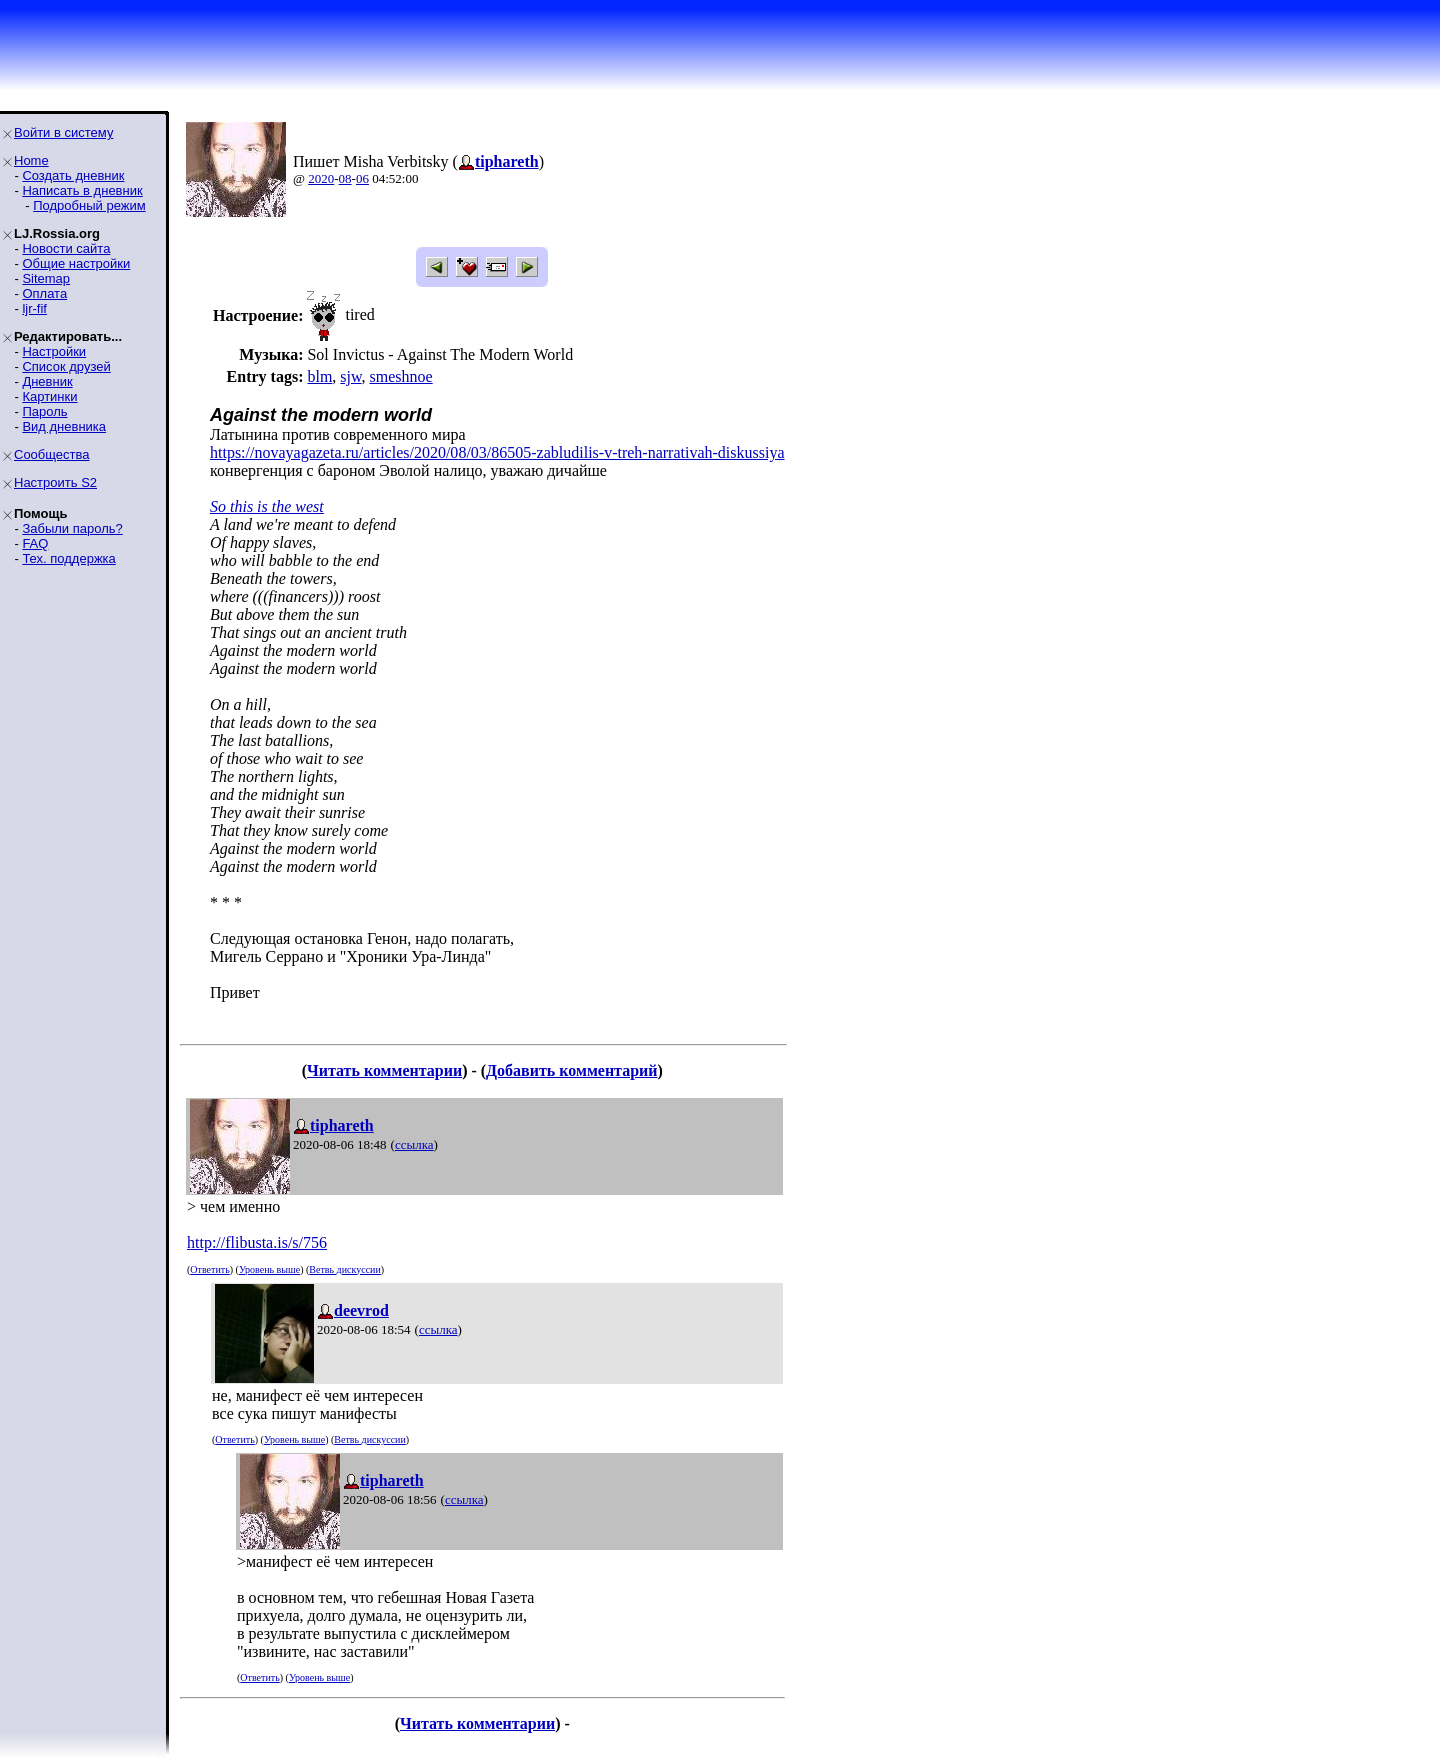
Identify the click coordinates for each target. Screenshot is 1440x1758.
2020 (321, 178)
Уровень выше (269, 1269)
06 (362, 178)
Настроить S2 (55, 482)
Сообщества (52, 454)
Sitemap (46, 278)
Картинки (49, 396)
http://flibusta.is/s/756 (257, 1242)
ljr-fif (34, 308)
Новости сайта (66, 248)
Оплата (44, 293)
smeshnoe (401, 376)
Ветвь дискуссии (344, 1269)
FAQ (35, 543)
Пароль (44, 411)
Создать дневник (73, 175)
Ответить (209, 1269)
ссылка (414, 1144)
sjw (350, 376)
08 (345, 178)
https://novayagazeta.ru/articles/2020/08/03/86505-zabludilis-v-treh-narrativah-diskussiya (497, 452)
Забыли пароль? (72, 528)
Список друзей (66, 366)
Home (31, 160)
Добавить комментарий (571, 1070)
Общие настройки (76, 263)
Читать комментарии (384, 1070)
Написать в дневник (82, 190)
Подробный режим (89, 205)
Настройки (54, 351)
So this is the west (267, 506)
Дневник (47, 381)
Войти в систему (63, 132)
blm (319, 376)
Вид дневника (64, 426)
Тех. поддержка (68, 558)
